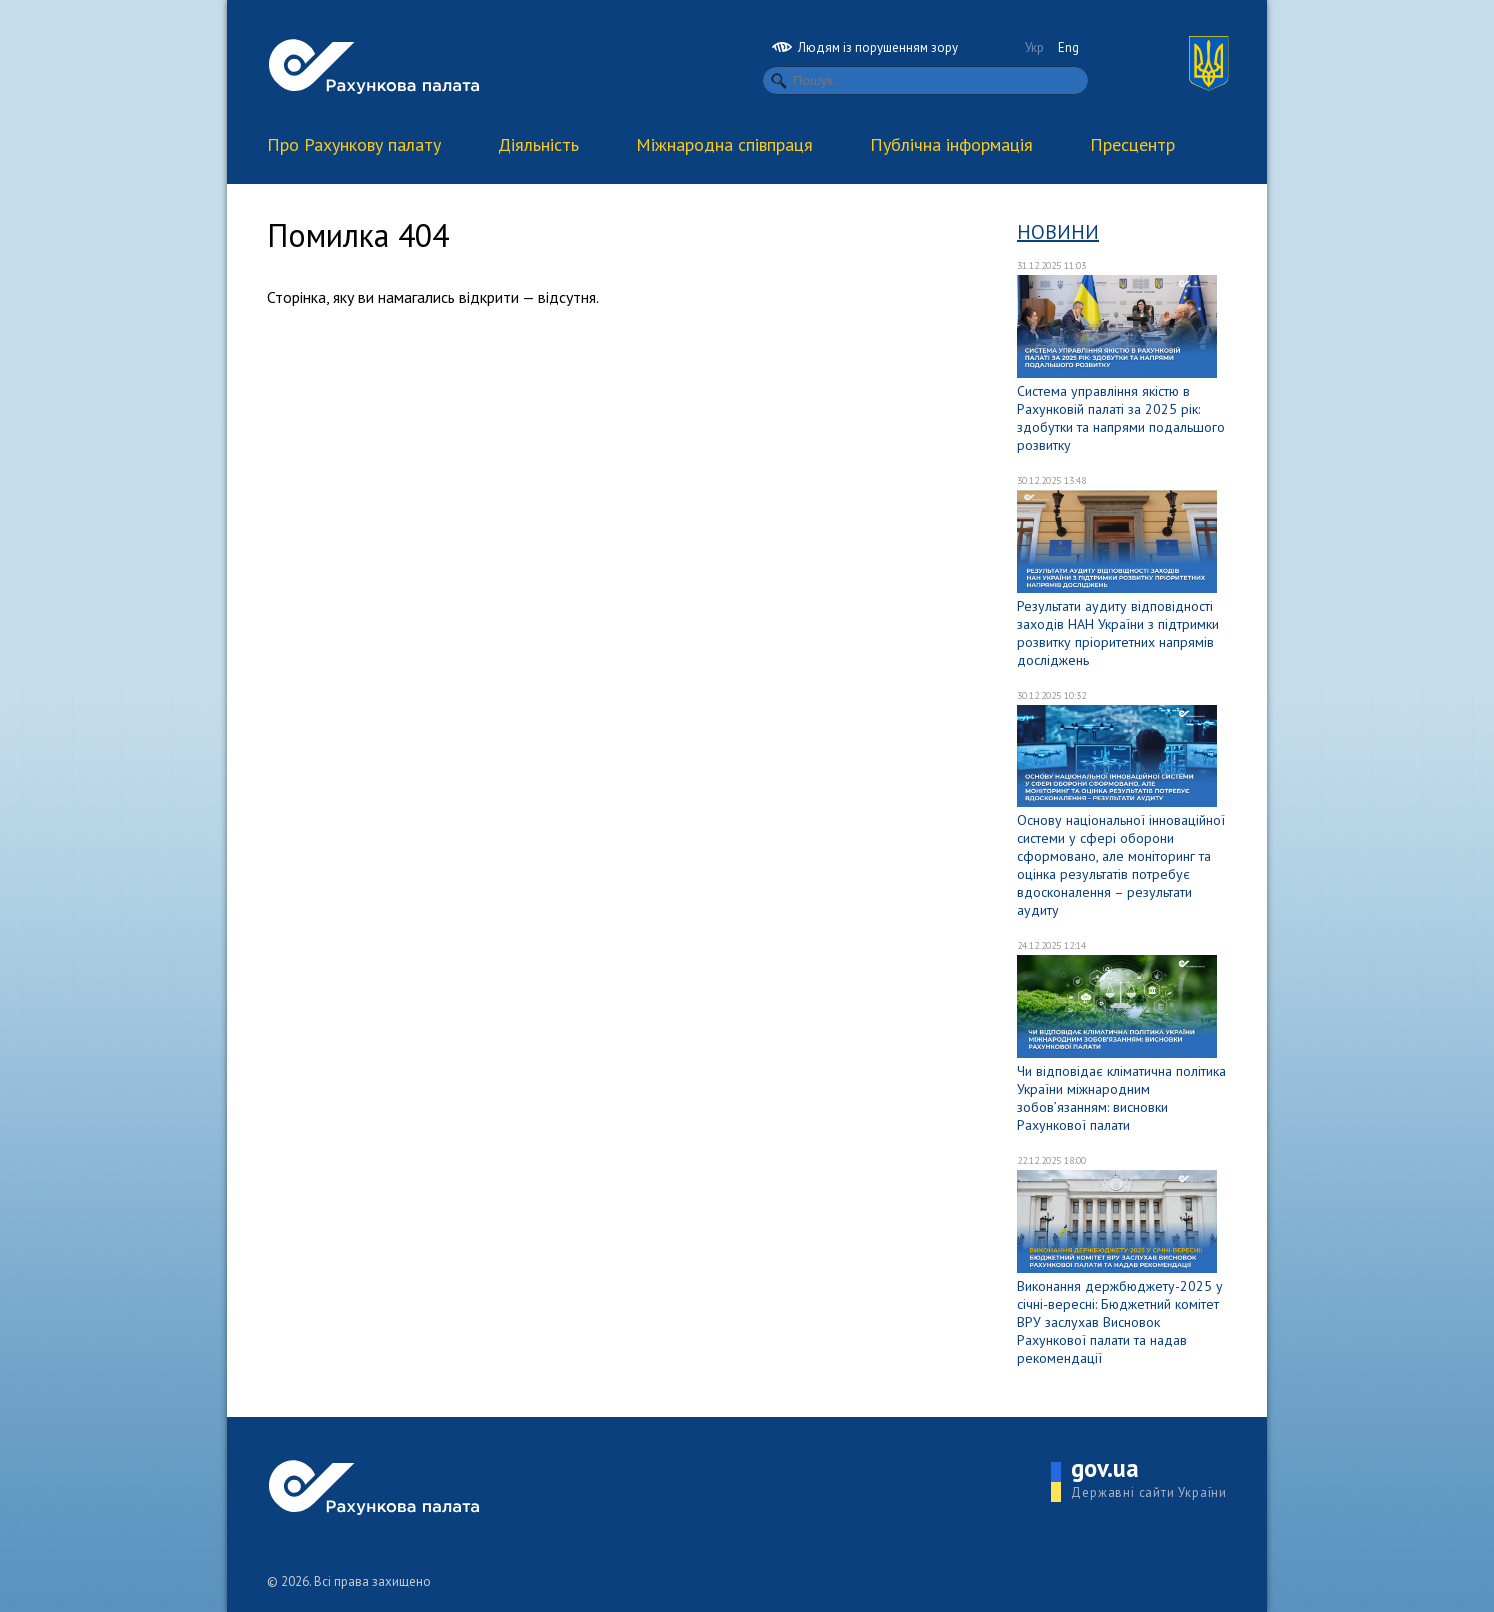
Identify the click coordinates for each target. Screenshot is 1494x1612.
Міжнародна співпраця (724, 144)
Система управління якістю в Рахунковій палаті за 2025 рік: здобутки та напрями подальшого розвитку (1121, 418)
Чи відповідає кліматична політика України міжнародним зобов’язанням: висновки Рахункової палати (1121, 1098)
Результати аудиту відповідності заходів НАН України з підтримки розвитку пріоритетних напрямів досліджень (1118, 633)
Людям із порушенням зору (865, 47)
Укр (1034, 47)
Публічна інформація (951, 144)
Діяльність (538, 144)
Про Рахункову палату (354, 144)
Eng (1068, 47)
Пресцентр (1132, 144)
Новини (1058, 232)
